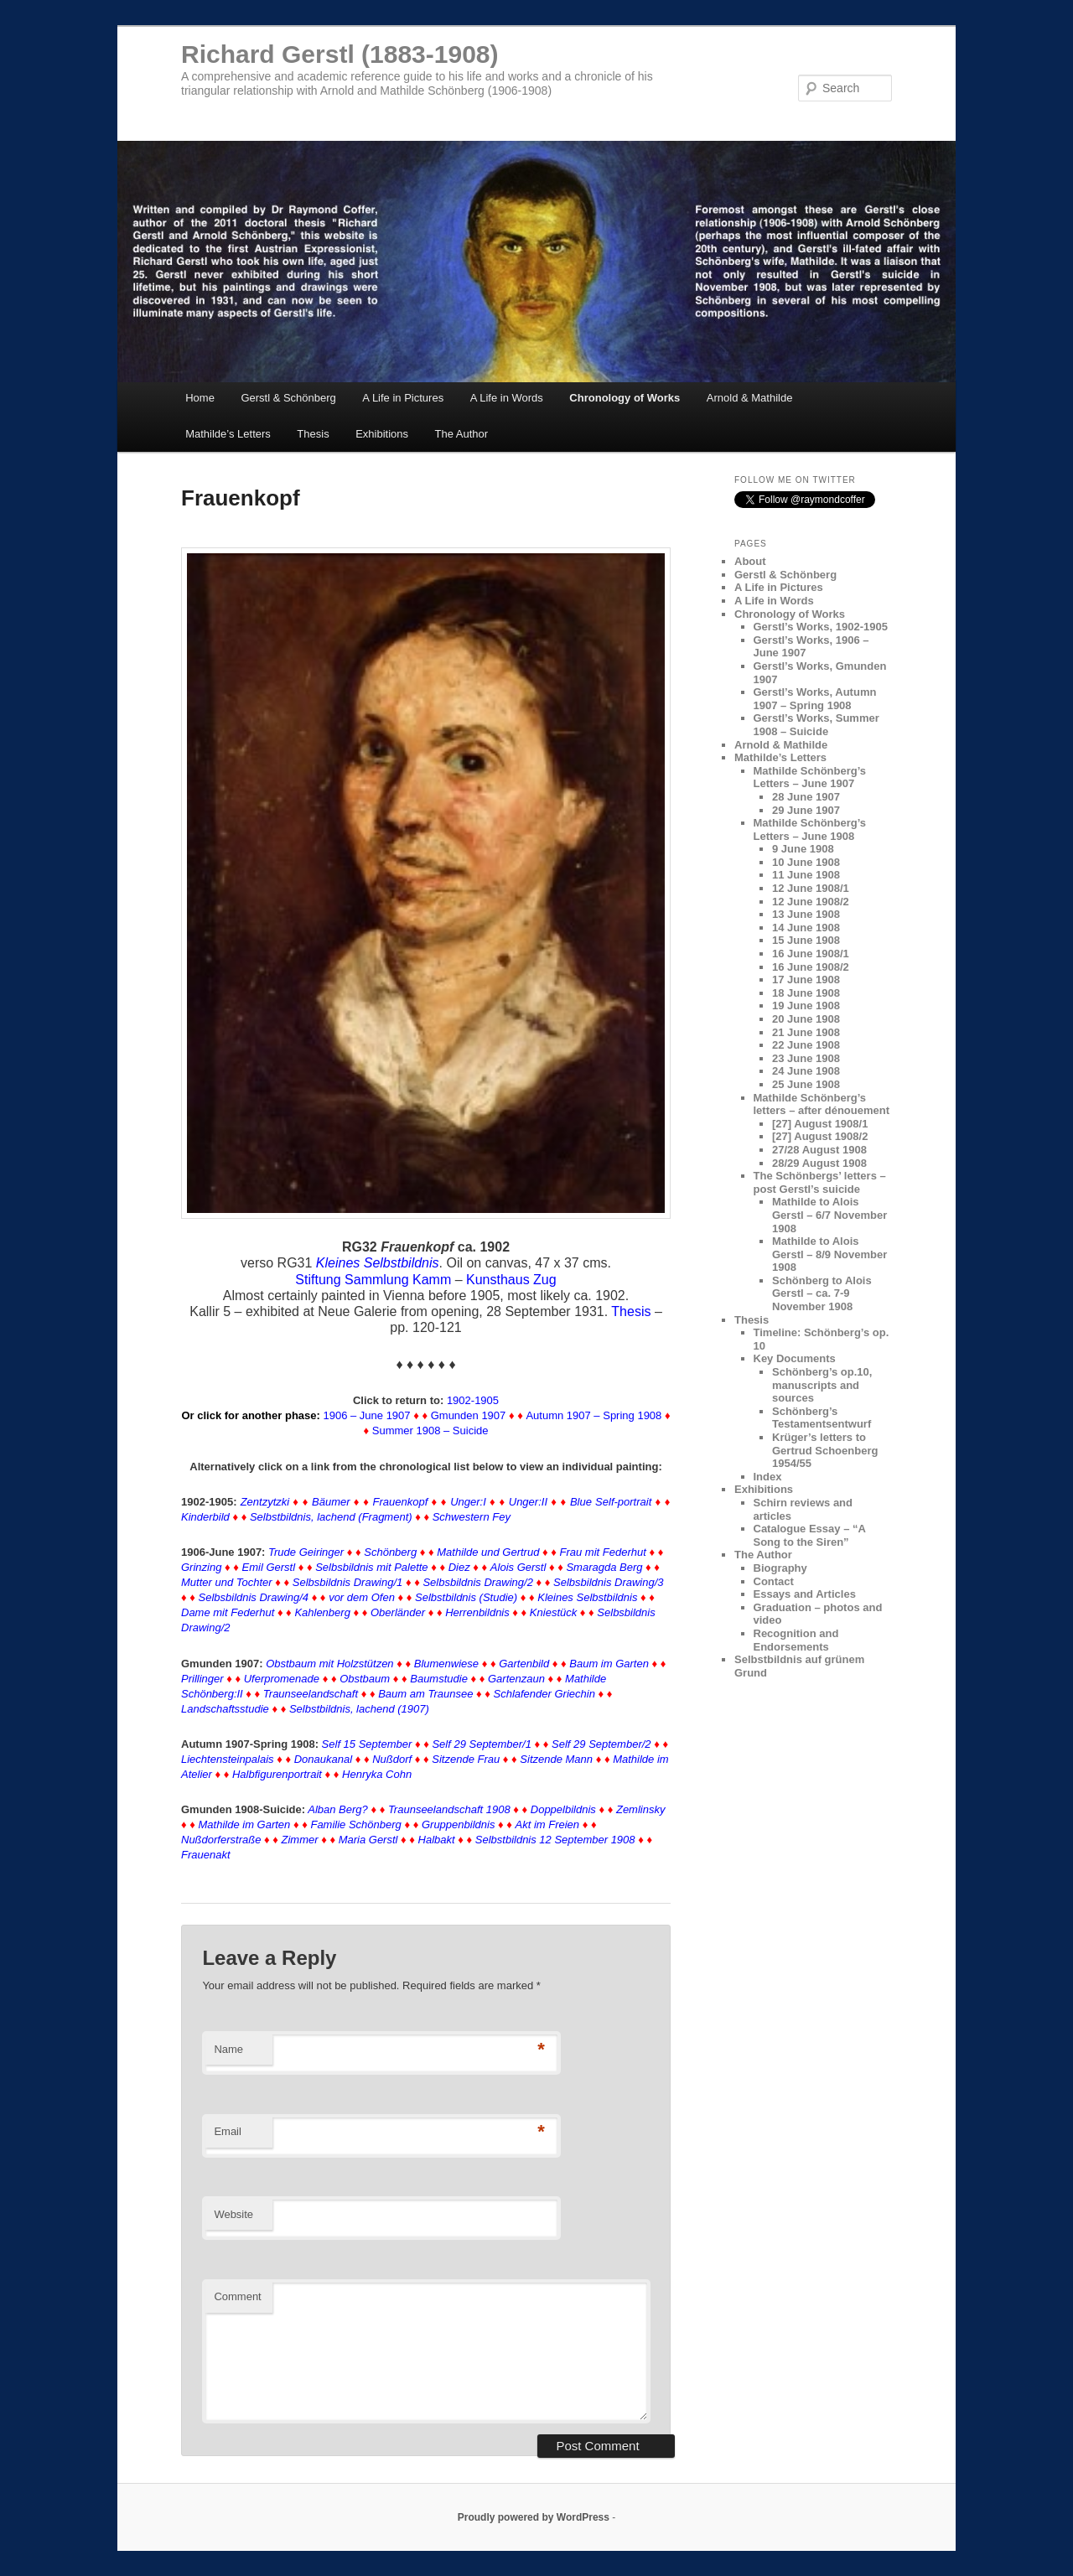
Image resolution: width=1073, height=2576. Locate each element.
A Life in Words (506, 397)
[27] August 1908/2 (820, 1136)
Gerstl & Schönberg (288, 397)
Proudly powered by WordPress (533, 2517)
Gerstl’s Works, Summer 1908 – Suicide (816, 725)
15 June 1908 (806, 940)
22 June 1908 (806, 1045)
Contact (774, 1581)
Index (768, 1476)
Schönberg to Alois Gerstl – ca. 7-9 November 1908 (822, 1293)
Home (200, 397)
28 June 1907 (806, 796)
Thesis (313, 434)
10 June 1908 (806, 862)
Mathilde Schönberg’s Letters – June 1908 (810, 829)
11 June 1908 (806, 874)
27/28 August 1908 (819, 1149)
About (750, 561)
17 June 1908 (806, 979)
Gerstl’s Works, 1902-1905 (821, 626)
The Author (462, 434)
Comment (237, 2296)
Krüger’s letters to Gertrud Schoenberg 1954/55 (825, 1450)
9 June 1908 (803, 848)
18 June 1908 (806, 993)
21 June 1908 (806, 1032)
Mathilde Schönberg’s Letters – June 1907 (810, 777)
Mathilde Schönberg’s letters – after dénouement (822, 1104)
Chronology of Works (624, 397)
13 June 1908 (806, 914)
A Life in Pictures (402, 397)
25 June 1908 (806, 1084)
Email (227, 2131)
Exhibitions (381, 434)
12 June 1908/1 (810, 888)
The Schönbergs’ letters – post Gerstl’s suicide (820, 1182)
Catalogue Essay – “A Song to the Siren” (810, 1535)
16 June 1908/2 (810, 967)
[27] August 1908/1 (820, 1123)
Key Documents (795, 1358)
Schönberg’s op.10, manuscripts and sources (822, 1385)
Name (228, 2049)
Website (233, 2214)
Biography (780, 1568)
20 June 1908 (806, 1019)
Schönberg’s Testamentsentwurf (821, 1418)
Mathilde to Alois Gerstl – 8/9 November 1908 (829, 1254)
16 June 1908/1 (810, 953)
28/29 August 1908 (819, 1163)
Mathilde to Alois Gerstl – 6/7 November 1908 (829, 1214)
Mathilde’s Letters (228, 434)
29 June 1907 (806, 810)
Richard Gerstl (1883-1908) (340, 54)
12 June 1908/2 (810, 901)
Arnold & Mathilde (750, 397)
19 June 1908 (806, 1005)
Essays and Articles (805, 1594)
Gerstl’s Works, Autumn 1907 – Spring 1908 (815, 699)
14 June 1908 (806, 927)
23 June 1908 (806, 1058)
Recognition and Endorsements (796, 1640)
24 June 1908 (806, 1071)
